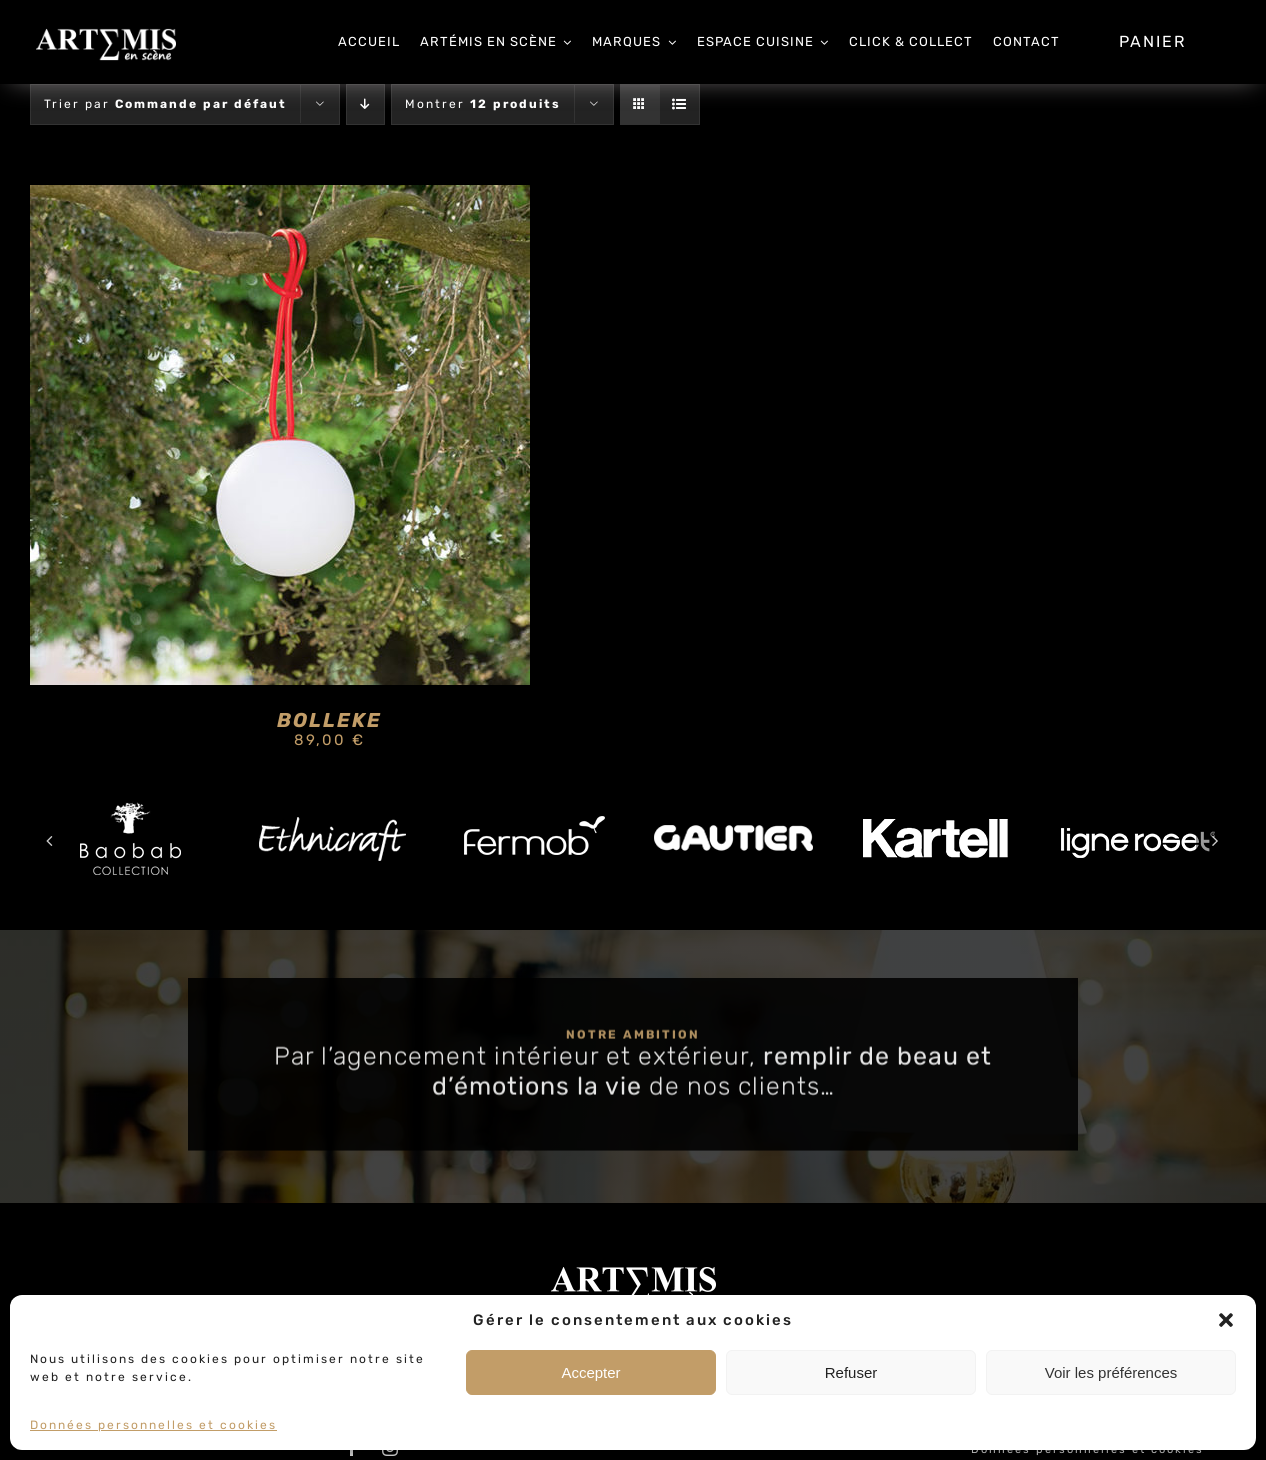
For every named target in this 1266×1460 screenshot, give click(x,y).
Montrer (483, 104)
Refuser (851, 1372)
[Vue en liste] (679, 104)
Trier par (165, 104)
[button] (1226, 1320)
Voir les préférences (1111, 1372)
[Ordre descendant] (365, 104)
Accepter (590, 1372)
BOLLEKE (329, 720)
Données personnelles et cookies (153, 1425)
